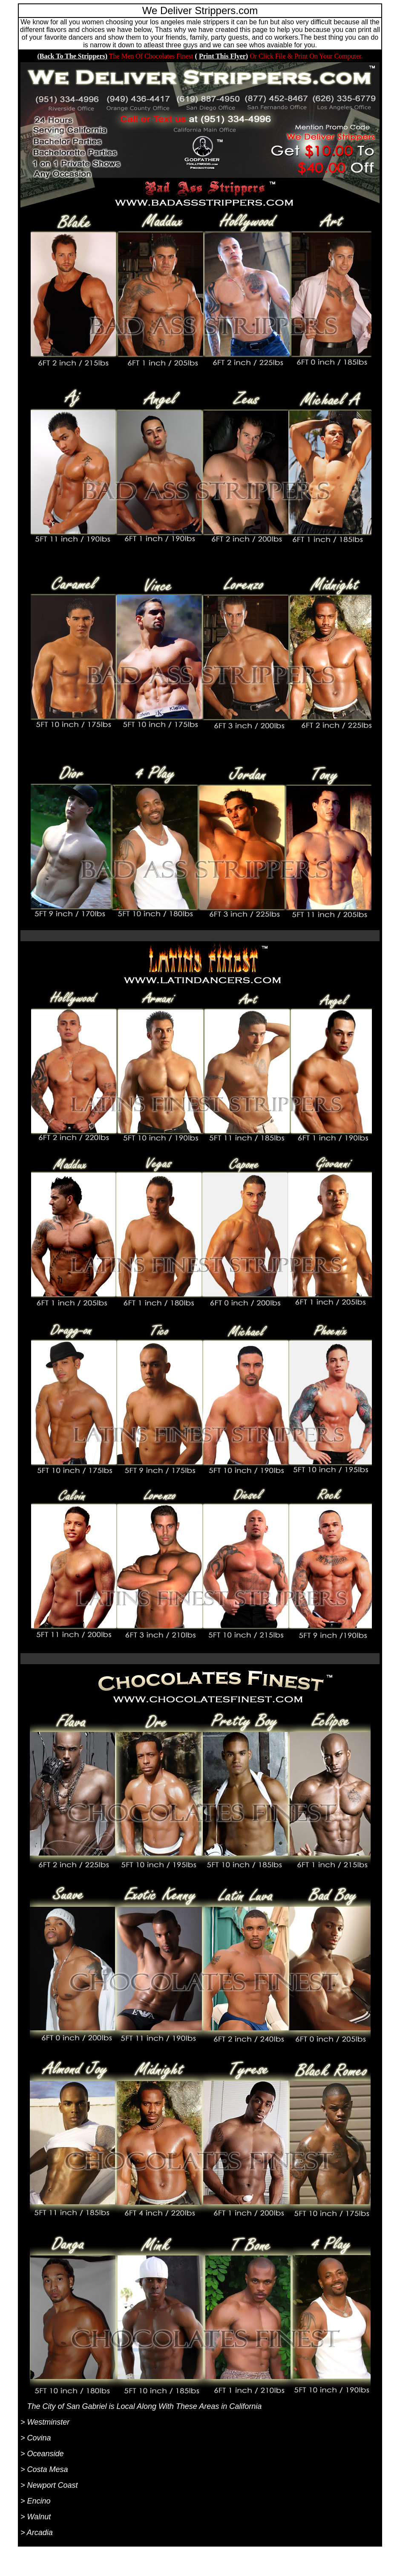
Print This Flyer (222, 56)
